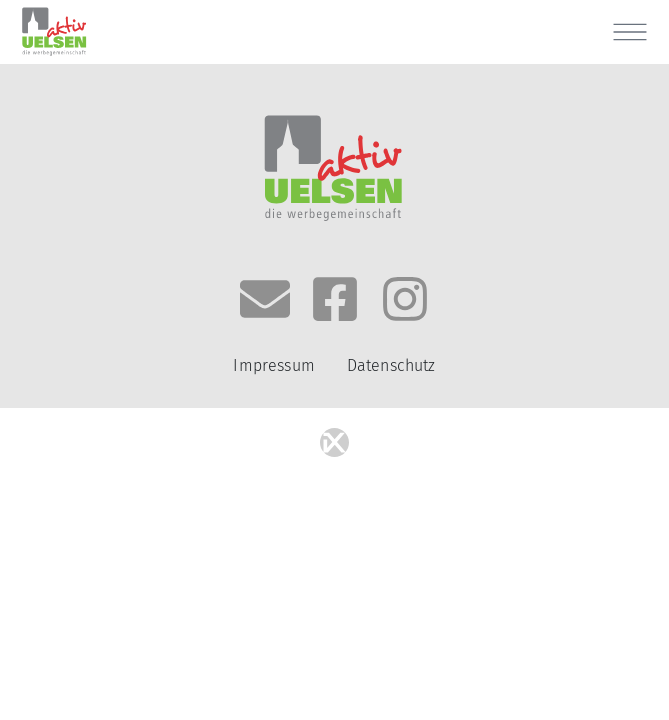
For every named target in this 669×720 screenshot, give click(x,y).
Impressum (273, 365)
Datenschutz (391, 365)
